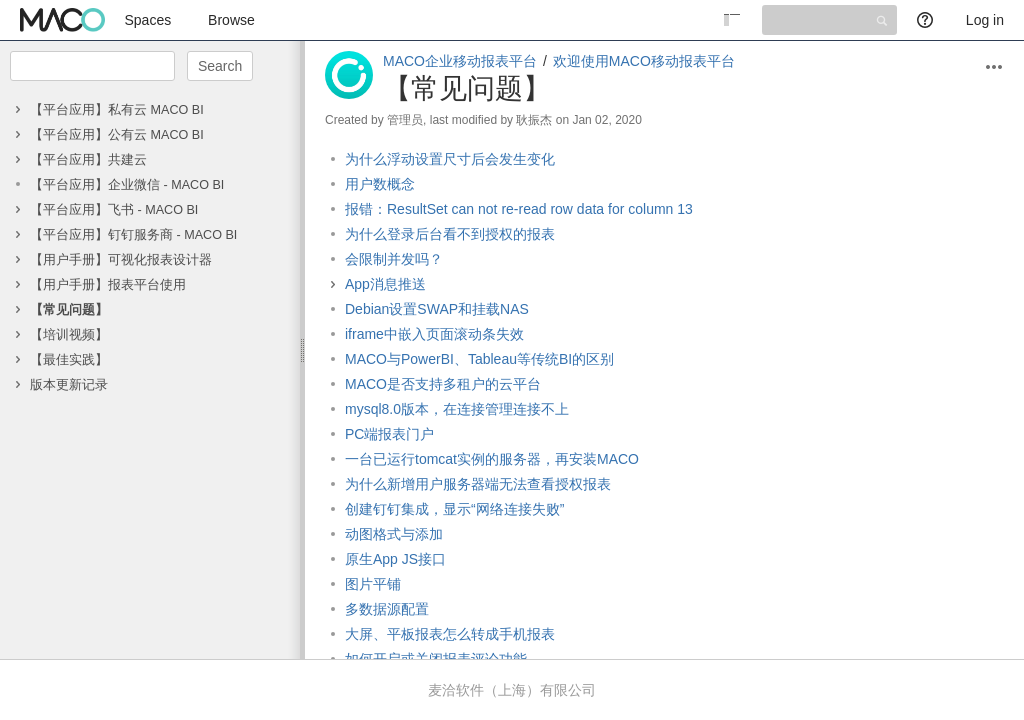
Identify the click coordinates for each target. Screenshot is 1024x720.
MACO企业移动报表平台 (460, 61)
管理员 (405, 120)
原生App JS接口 (395, 559)
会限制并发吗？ (394, 259)
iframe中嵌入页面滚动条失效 (434, 334)
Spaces (148, 20)
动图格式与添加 (394, 534)
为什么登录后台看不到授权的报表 (450, 234)
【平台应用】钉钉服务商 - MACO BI (133, 235)
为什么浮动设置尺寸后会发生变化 (450, 159)
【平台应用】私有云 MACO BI (117, 110)
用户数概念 (380, 184)
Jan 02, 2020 (606, 120)
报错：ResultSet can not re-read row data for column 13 (519, 209)
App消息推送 (385, 284)
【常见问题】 (69, 310)
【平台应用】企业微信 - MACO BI (127, 185)
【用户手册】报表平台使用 (108, 285)
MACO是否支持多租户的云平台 (443, 384)
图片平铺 (373, 584)
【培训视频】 (69, 335)
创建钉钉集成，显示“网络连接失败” (454, 509)
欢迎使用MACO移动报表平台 (644, 61)
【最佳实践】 (69, 360)
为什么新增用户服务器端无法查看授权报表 (478, 484)
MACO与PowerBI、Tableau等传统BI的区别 (479, 359)
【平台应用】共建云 (88, 160)
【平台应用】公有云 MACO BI (117, 135)
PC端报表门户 (389, 434)
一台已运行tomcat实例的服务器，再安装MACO (492, 459)
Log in (985, 20)
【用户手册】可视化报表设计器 (121, 260)
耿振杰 (534, 120)
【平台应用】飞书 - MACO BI (114, 210)
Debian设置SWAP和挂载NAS (437, 309)
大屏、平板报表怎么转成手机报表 (450, 634)
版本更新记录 (69, 385)
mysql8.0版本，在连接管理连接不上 (457, 409)
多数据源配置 (387, 609)
